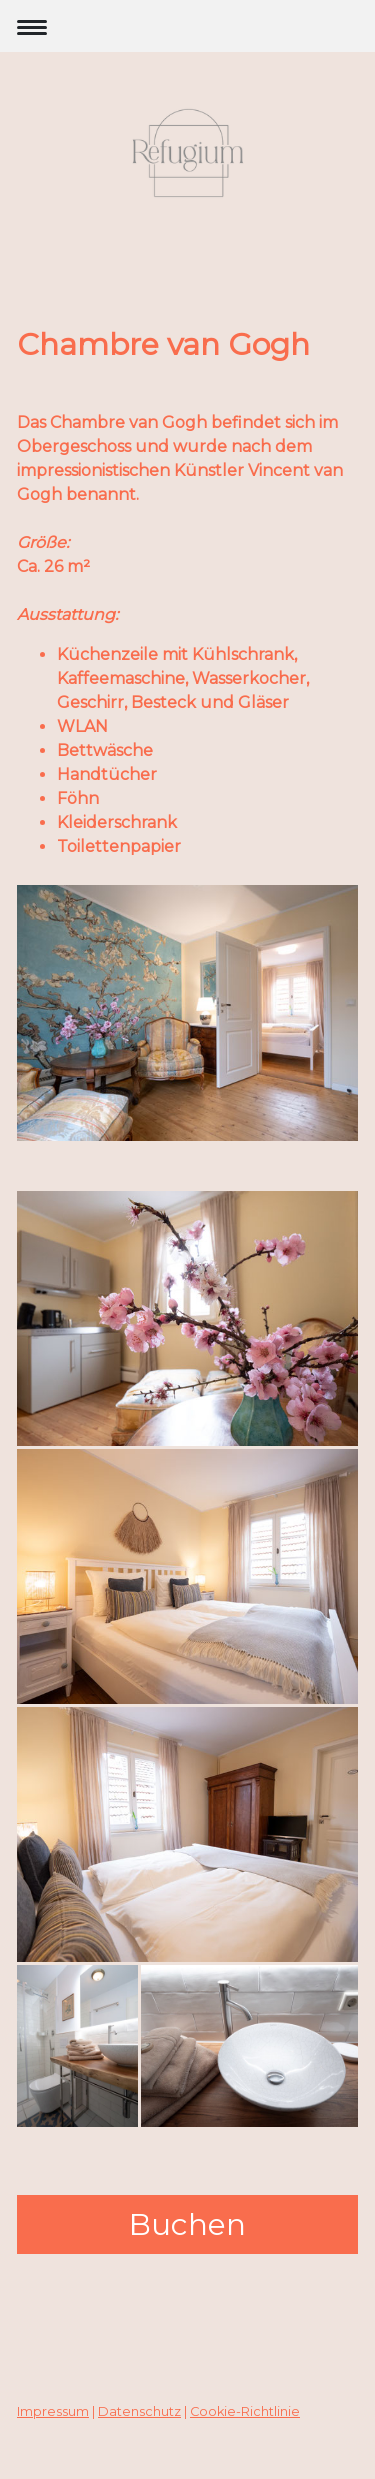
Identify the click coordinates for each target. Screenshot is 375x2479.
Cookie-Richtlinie (245, 2411)
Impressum (53, 2411)
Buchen (187, 2224)
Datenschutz (139, 2411)
